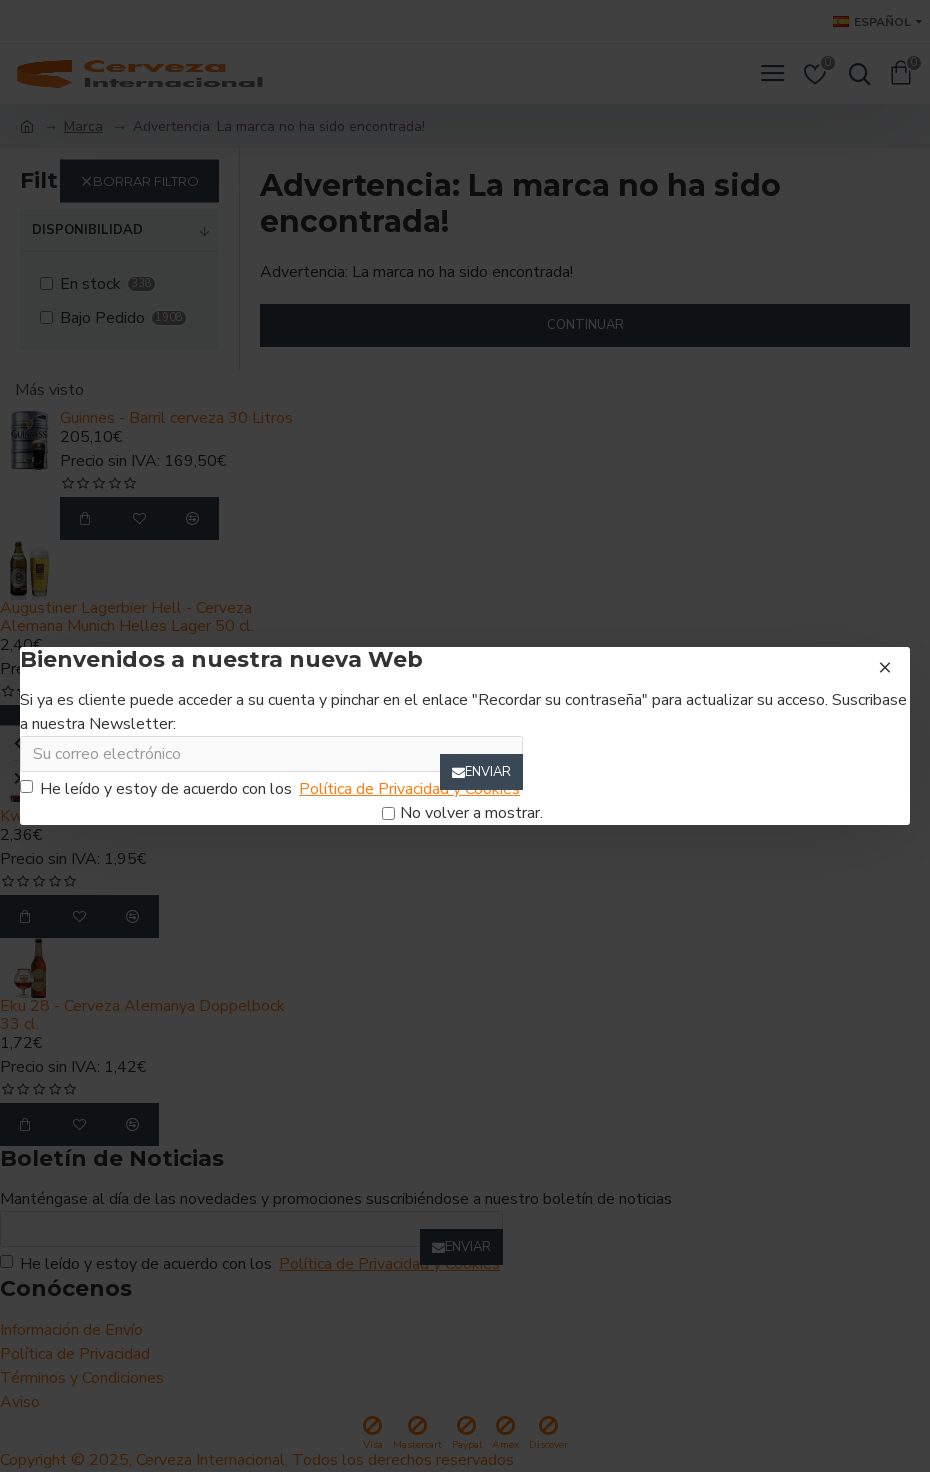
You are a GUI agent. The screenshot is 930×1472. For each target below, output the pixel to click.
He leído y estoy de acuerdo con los (271, 789)
